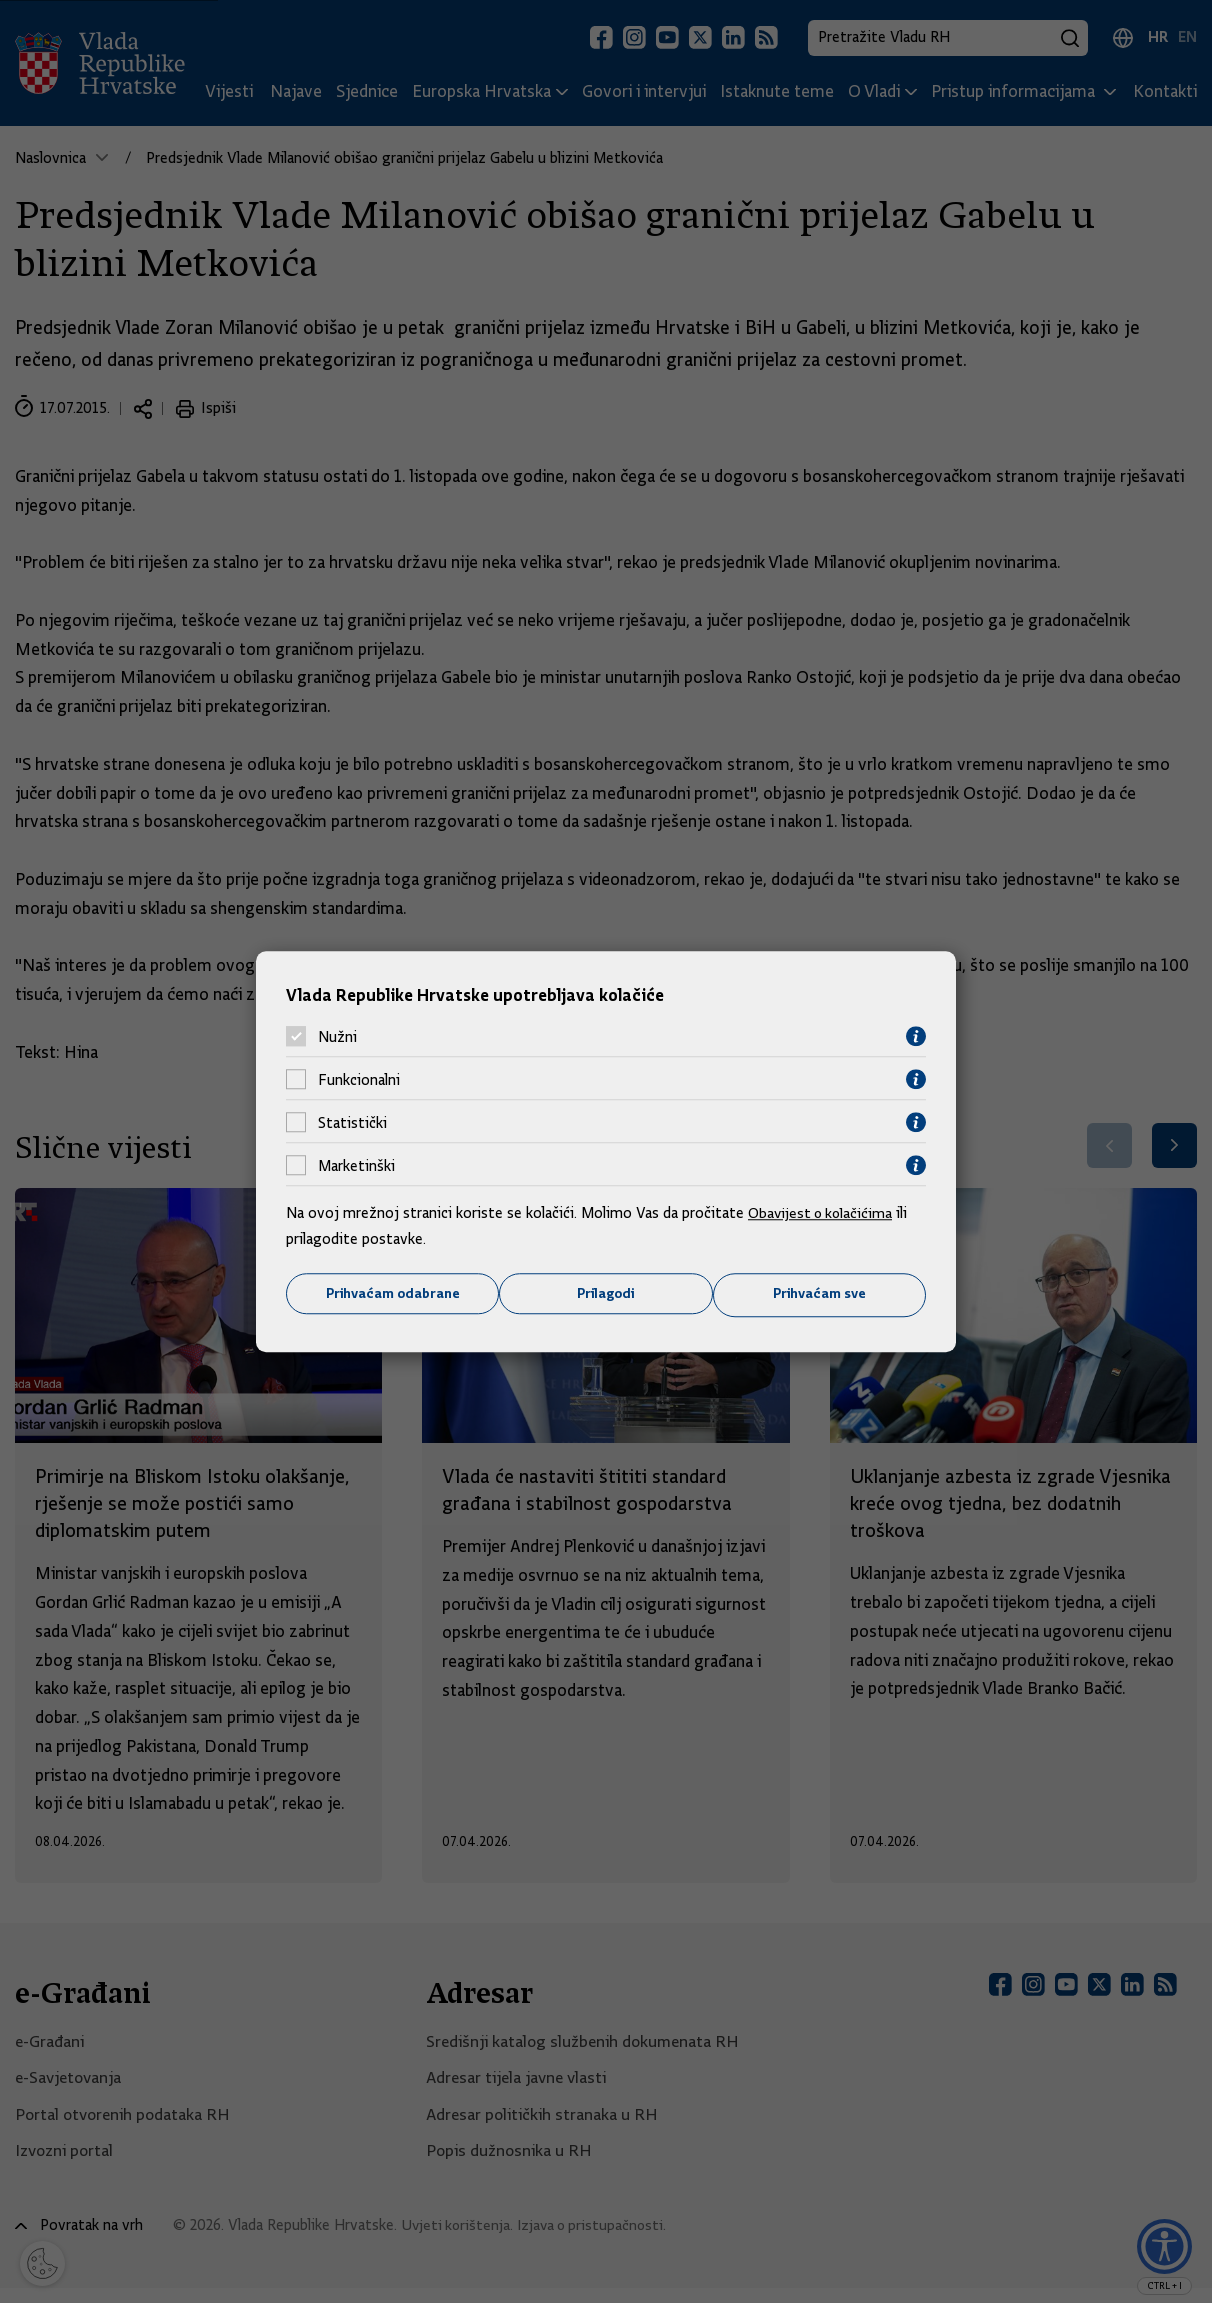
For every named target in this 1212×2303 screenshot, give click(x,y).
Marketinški (356, 1165)
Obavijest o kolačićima (823, 1213)
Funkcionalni (359, 1079)
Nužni (337, 1036)
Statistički (352, 1122)
